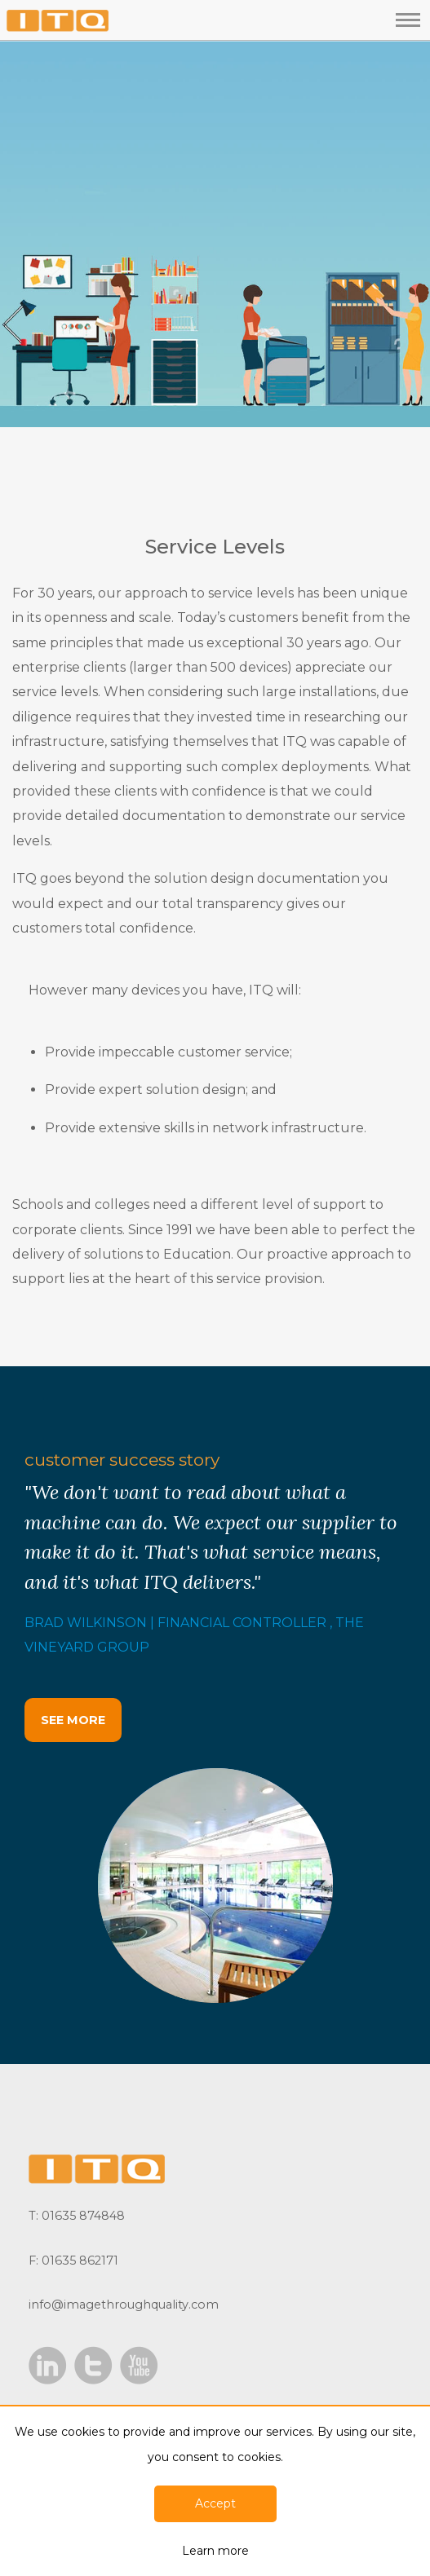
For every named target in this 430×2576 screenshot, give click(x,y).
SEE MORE (73, 1720)
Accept (215, 2503)
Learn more (215, 2550)
